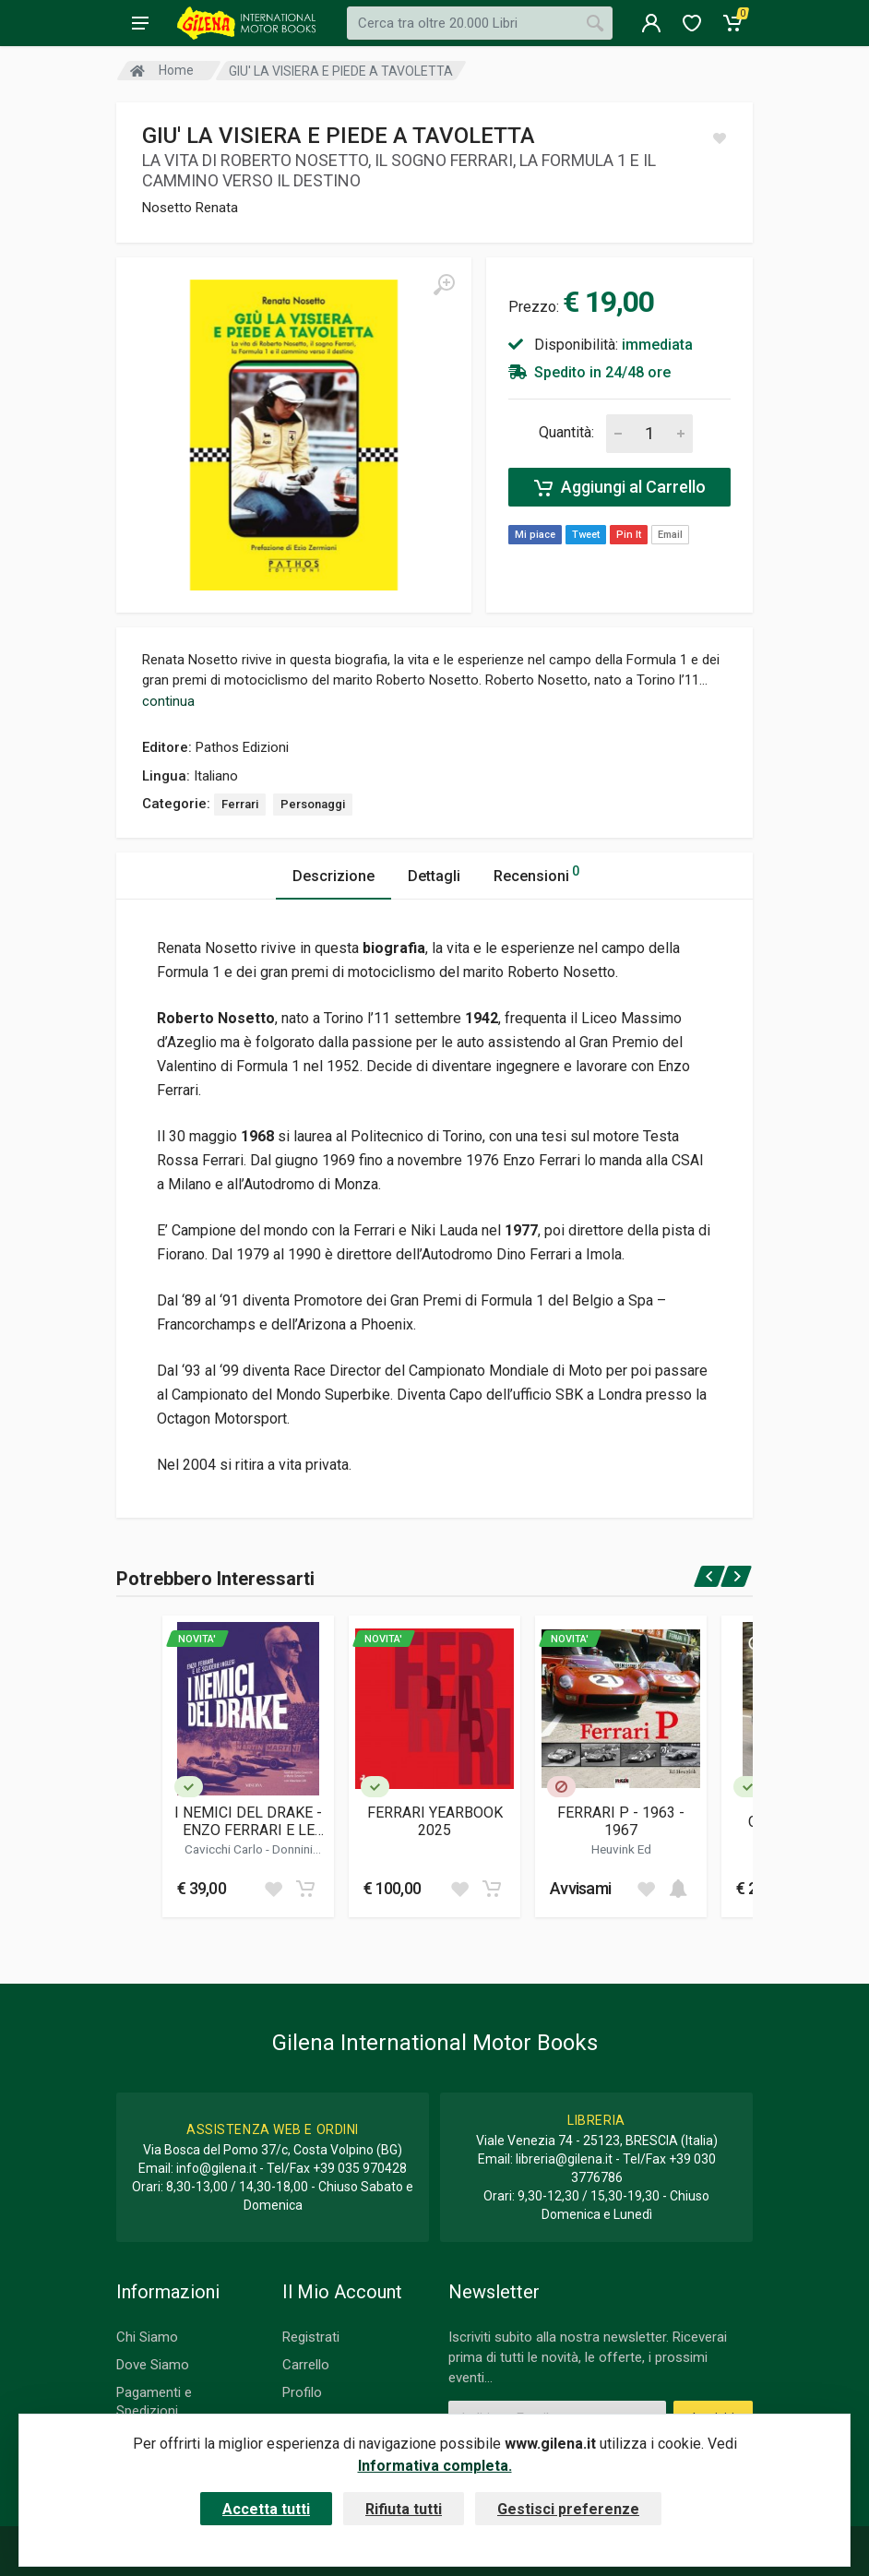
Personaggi (312, 804)
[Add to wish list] (273, 1889)
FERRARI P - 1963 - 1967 (620, 1821)
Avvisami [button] (580, 1888)
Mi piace (535, 535)
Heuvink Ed (621, 1849)
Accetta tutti (266, 2509)
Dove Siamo (152, 2364)
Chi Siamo (147, 2337)
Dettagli (434, 876)
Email (670, 535)
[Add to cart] (305, 1888)
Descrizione (333, 876)
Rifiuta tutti (403, 2509)
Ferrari (239, 804)
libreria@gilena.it (564, 2159)
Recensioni (536, 873)
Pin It (628, 535)
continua (168, 701)
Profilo (302, 2392)
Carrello (305, 2364)
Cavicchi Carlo (225, 1849)
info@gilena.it (216, 2168)
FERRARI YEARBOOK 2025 (435, 1821)
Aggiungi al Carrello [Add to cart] (620, 487)
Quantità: (566, 432)
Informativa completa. (435, 2466)
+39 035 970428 (360, 2168)
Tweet (586, 535)
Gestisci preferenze (568, 2509)
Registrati (310, 2337)
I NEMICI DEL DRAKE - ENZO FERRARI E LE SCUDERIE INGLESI (248, 1821)
